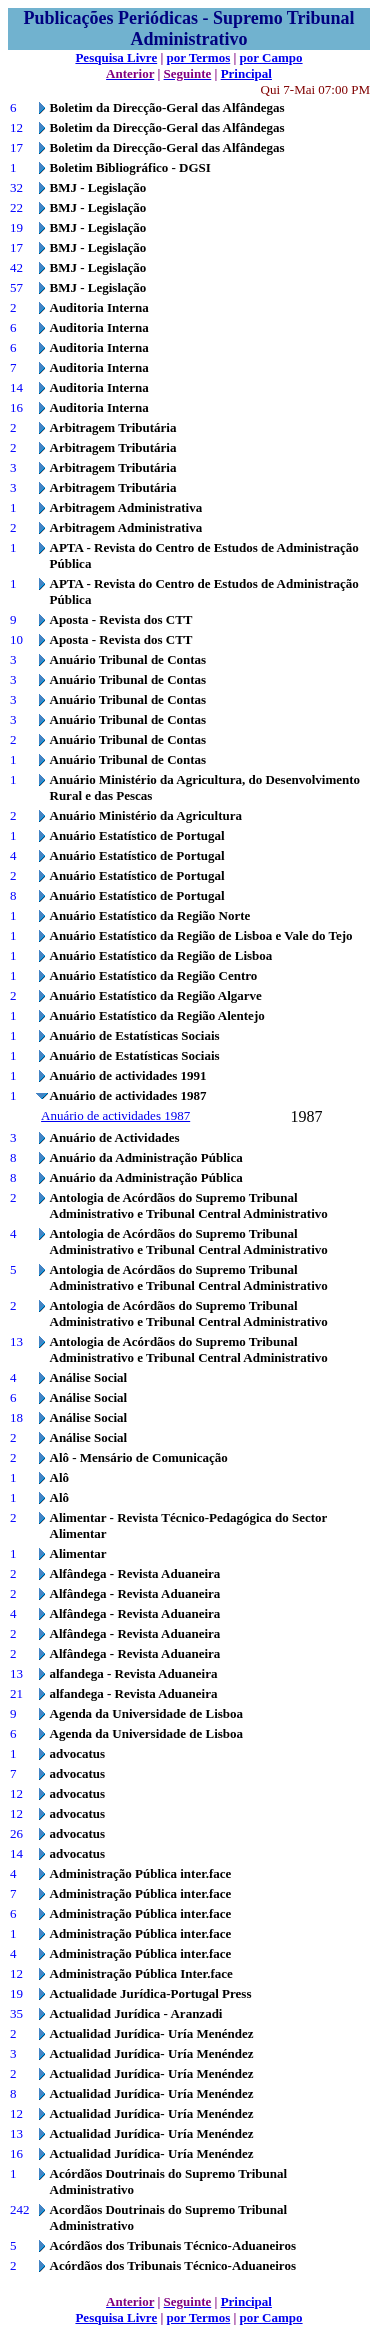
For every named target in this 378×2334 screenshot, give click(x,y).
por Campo (271, 57)
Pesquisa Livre (116, 57)
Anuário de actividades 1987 (115, 1115)
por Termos (199, 57)
